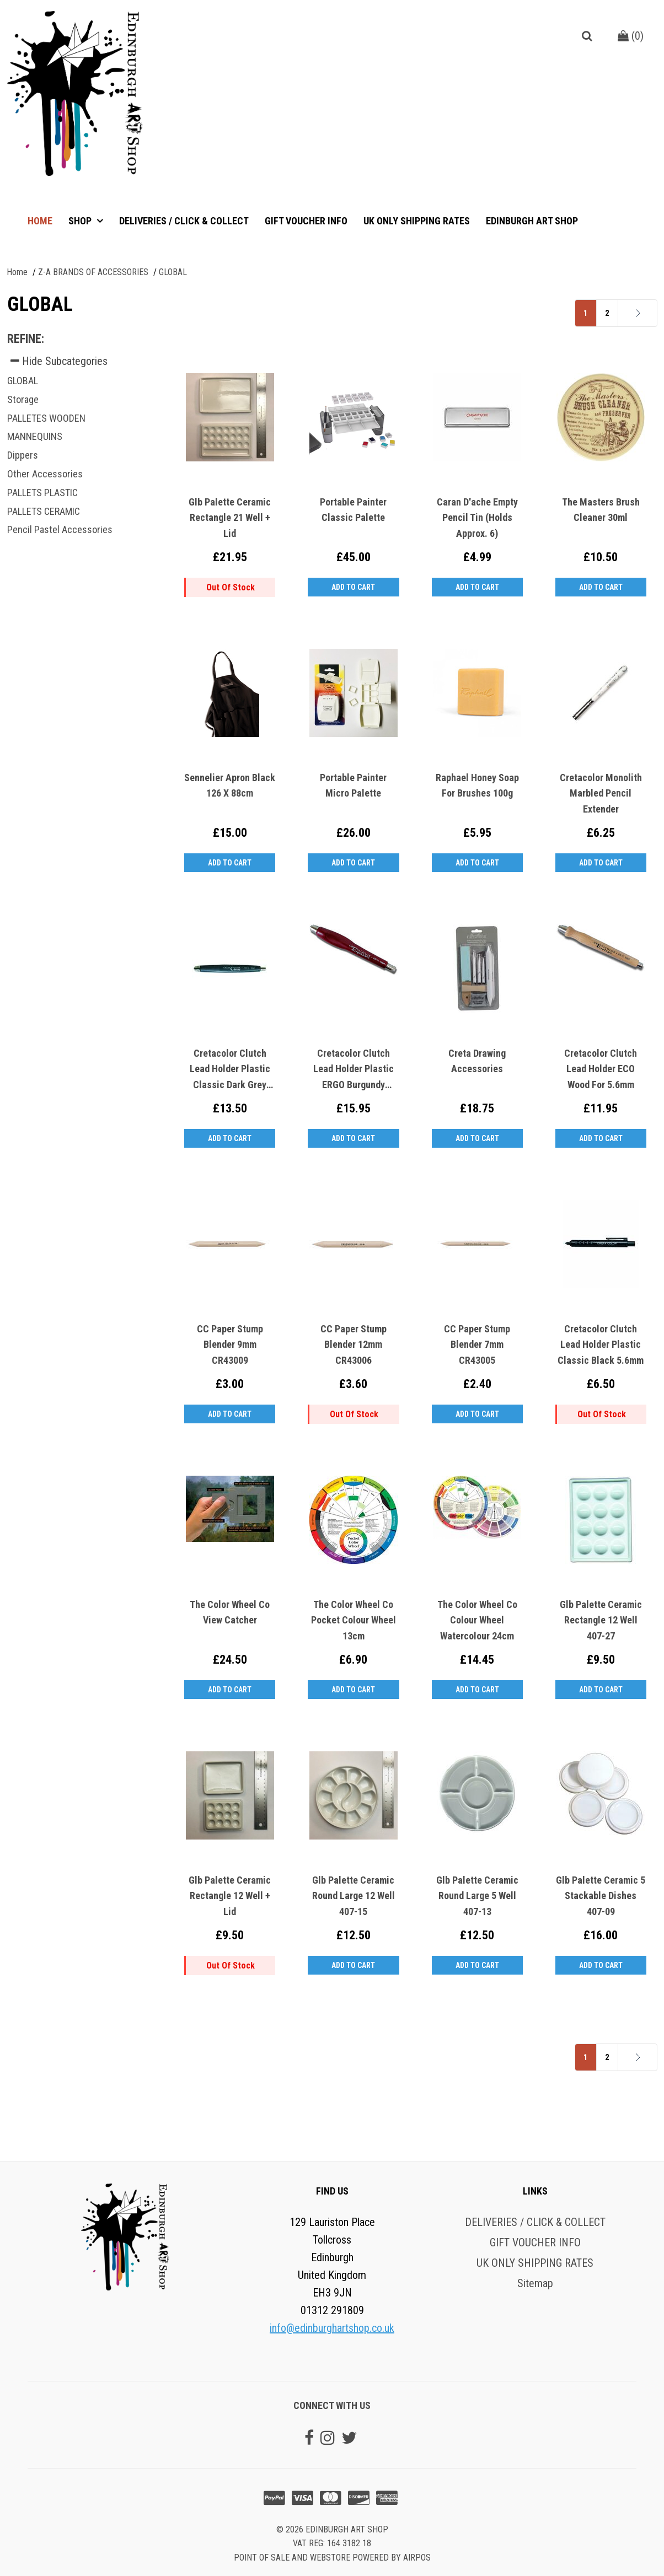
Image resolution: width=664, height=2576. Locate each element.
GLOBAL (22, 380)
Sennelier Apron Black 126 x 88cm (229, 785)
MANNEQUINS (34, 436)
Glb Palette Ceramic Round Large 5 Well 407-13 (477, 1896)
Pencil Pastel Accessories (60, 529)
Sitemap (535, 2283)
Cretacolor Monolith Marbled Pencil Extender (601, 793)
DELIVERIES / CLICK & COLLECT (184, 221)
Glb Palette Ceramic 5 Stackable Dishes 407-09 (600, 1896)
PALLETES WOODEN (46, 418)
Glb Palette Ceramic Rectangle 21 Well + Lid (230, 518)
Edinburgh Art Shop (532, 221)
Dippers (22, 455)
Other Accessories (45, 474)
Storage (23, 399)
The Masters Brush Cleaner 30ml (601, 510)
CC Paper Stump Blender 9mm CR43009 (230, 1345)
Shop (81, 221)
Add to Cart (353, 587)
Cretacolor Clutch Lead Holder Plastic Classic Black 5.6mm (601, 1345)
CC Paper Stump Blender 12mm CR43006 (353, 1345)
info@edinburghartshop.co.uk (332, 2328)
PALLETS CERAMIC (43, 511)
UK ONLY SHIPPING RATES (416, 221)
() (631, 35)
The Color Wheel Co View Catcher (230, 1612)
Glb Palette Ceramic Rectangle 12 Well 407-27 (601, 1620)
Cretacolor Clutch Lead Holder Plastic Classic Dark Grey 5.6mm (230, 1070)
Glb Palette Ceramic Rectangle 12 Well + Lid (230, 1896)
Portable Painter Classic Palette (353, 510)
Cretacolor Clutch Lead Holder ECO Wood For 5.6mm (600, 1069)
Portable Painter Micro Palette (353, 785)
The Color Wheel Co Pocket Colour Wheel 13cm (353, 1620)
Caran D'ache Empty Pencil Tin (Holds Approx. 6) (477, 518)
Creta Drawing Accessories (477, 1061)
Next (622, 313)
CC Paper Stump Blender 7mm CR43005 (477, 1345)
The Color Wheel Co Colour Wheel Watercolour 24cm (477, 1620)
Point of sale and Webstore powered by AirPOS (332, 2557)
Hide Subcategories (59, 361)
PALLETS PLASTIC (42, 492)
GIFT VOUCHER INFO (306, 221)
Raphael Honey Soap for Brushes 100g (477, 785)
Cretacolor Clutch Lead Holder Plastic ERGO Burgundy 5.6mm (353, 1070)
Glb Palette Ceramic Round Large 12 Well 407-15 (353, 1896)
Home (40, 221)
